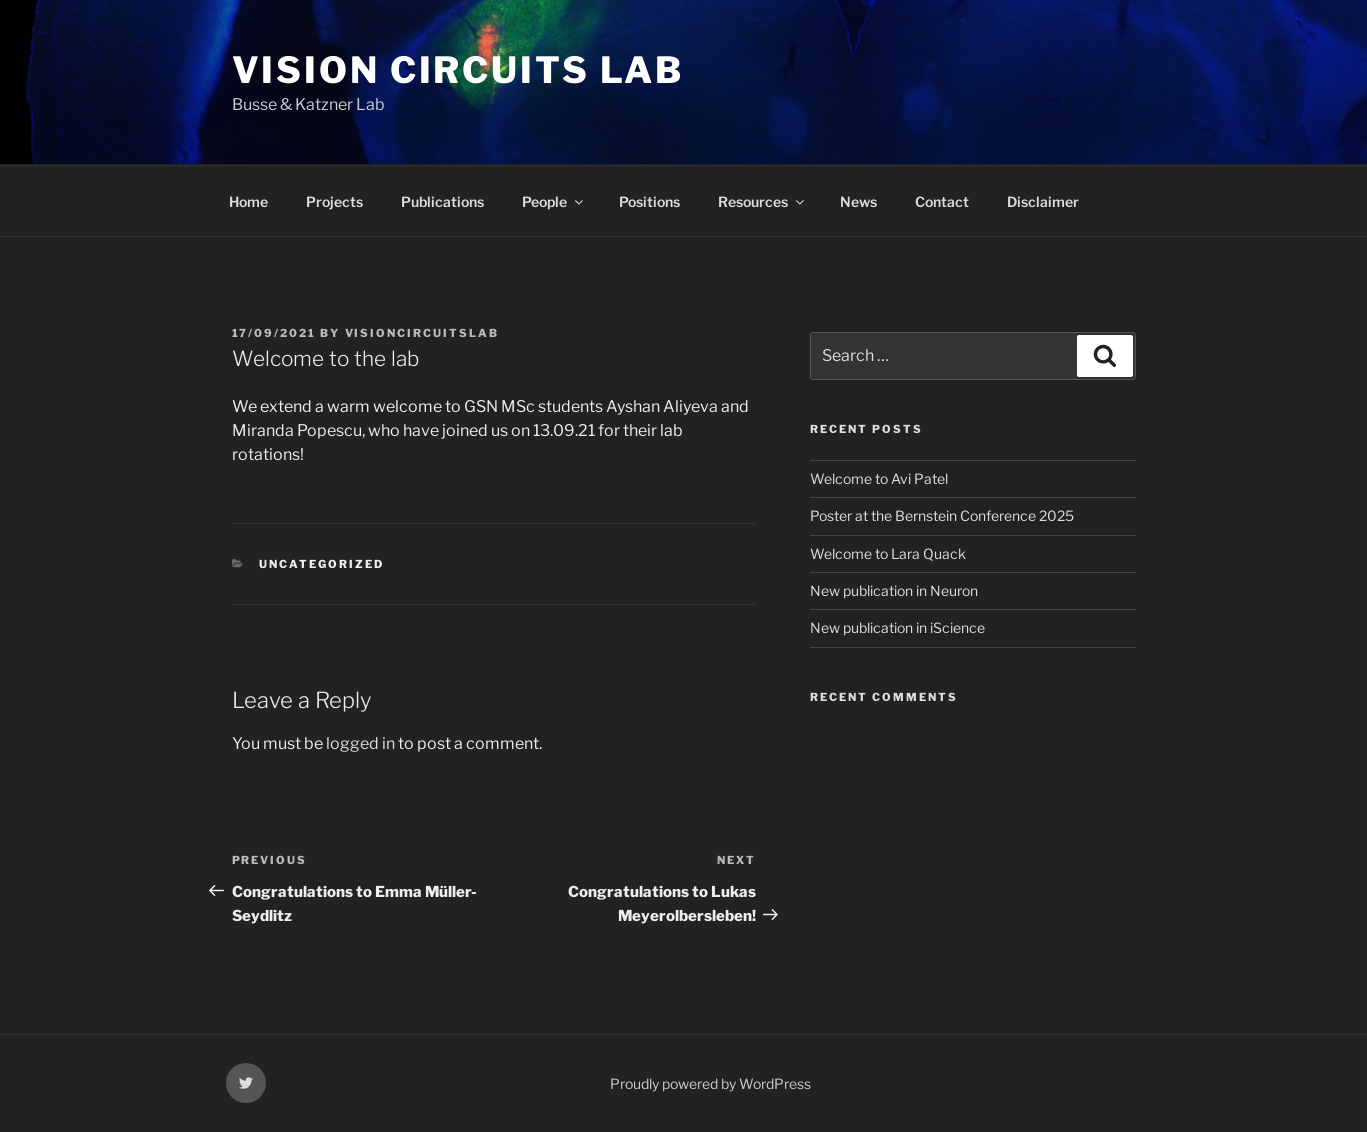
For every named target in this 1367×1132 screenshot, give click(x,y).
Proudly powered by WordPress (710, 1083)
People (554, 201)
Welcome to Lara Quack (888, 553)
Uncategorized (321, 564)
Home (248, 201)
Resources (762, 201)
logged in (360, 743)
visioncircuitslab (422, 333)
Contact (942, 201)
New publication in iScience (897, 627)
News (858, 201)
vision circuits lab (458, 70)
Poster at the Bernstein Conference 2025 (942, 515)
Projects (334, 201)
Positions (649, 201)
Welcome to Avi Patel (879, 478)
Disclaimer (1043, 201)
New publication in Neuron (894, 590)
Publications (442, 201)
